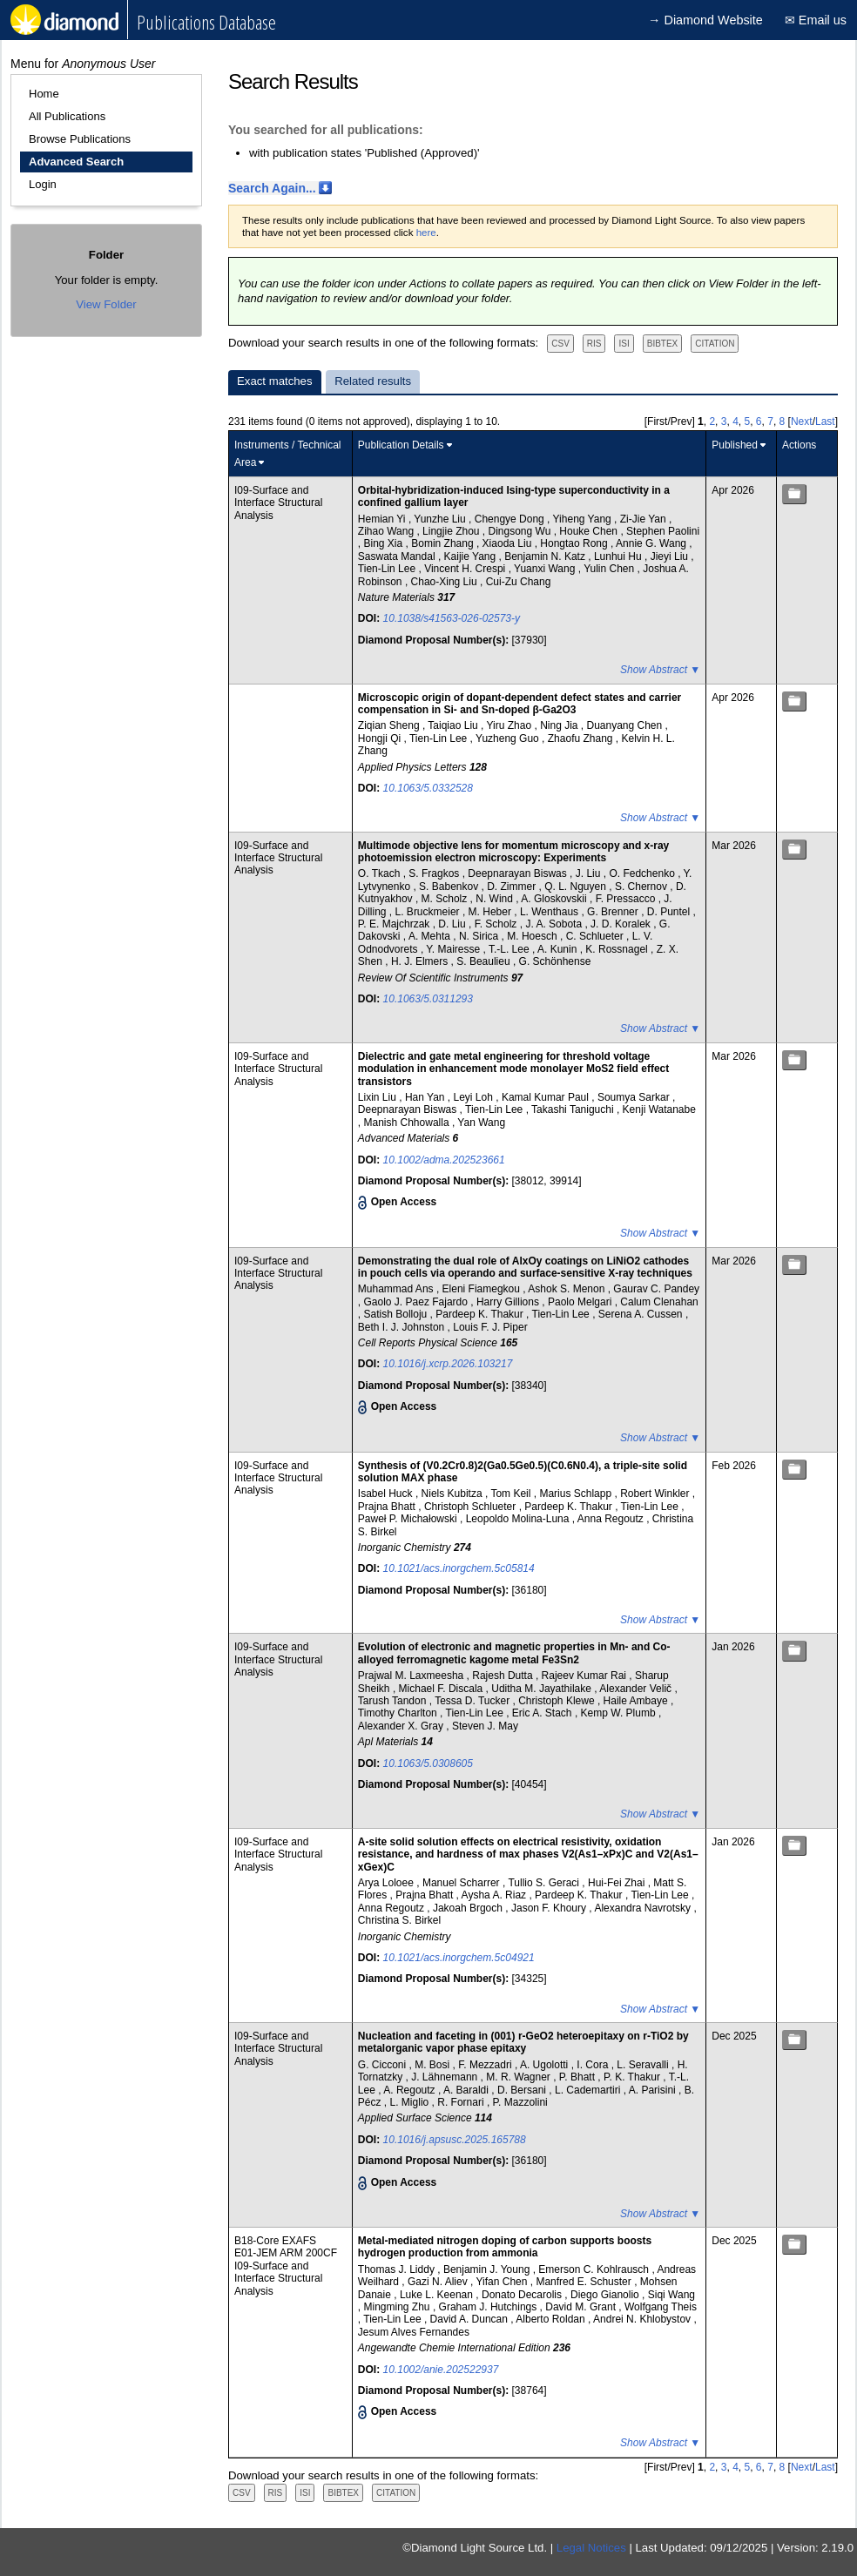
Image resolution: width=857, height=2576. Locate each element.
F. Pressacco (627, 899)
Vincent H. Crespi (466, 569)
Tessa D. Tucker (473, 1701)
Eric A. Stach (543, 1713)
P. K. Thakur (633, 2077)
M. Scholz (446, 899)
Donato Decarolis (523, 2295)
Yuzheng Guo (509, 738)
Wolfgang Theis (660, 2307)
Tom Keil (511, 1493)
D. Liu (453, 924)
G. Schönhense (555, 961)
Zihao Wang (387, 531)
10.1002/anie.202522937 (441, 2370)
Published (735, 445)
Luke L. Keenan (438, 2295)
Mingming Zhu (398, 2307)
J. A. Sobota (554, 924)
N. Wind (496, 899)
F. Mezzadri (486, 2065)
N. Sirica (480, 936)
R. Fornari (462, 2102)
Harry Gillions (509, 1302)
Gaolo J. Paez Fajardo (417, 1302)
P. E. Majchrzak (395, 924)
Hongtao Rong (575, 543)
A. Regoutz (410, 2090)
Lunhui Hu (619, 556)
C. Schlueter (596, 936)
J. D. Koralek (621, 924)
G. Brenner (614, 912)
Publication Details (401, 445)
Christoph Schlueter (471, 1506)
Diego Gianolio (606, 2295)
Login (43, 184)
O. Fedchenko (643, 873)
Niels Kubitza (453, 1493)
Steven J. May (485, 1726)
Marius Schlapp (576, 1493)
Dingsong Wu (521, 531)
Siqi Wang (671, 2295)
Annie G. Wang (652, 543)
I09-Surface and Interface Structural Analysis (278, 503)
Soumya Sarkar (634, 1097)
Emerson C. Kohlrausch (594, 2269)
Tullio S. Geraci (545, 1883)
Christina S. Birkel (399, 1920)
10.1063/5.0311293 (428, 999)
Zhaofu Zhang (582, 738)
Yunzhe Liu (441, 519)
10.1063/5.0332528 (428, 788)
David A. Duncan (470, 2319)
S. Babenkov (450, 886)
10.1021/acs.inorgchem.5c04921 (459, 1958)
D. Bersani (523, 2090)
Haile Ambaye (637, 1701)
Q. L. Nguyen (576, 886)
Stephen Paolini (662, 531)
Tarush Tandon (393, 1701)
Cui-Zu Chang (518, 582)
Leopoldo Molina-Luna (519, 1519)
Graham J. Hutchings (489, 2307)
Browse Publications (80, 138)
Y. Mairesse (454, 949)
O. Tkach (380, 873)
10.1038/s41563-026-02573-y (451, 618)
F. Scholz (497, 924)
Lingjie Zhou (452, 531)
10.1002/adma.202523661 (444, 1160)
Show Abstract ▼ (660, 670)
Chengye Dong (511, 519)
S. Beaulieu (484, 961)
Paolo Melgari (581, 1302)
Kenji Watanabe (659, 1109)
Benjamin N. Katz (546, 556)
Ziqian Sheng (390, 725)
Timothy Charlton (399, 1713)
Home (44, 93)
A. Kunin (558, 949)
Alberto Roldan (552, 2319)
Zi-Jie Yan (644, 519)
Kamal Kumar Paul (546, 1097)
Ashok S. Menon (567, 1289)
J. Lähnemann (445, 2077)
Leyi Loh (475, 1097)
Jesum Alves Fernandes (413, 2332)
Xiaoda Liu (508, 543)
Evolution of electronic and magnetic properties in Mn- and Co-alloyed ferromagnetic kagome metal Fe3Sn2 (514, 1653)
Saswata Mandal (398, 556)
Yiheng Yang (584, 519)
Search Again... (272, 188)
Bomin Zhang (443, 543)
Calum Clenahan (659, 1302)
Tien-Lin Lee (388, 569)
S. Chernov (642, 886)
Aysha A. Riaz (496, 1895)
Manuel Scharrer (462, 1883)
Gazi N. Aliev (439, 2282)
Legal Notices (591, 2547)
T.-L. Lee (510, 949)
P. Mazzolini (520, 2102)
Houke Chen (589, 531)
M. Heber (492, 912)
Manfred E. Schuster (585, 2282)
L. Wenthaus (551, 912)
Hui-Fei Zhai (618, 1883)
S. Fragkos (435, 873)
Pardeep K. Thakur (480, 1314)
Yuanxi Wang (546, 569)
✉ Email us (816, 20)
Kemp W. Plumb (619, 1713)
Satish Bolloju (397, 1314)
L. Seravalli (644, 2065)
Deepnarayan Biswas (519, 873)
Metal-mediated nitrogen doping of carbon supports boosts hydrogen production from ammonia (504, 2247)
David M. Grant (581, 2307)
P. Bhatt (578, 2077)
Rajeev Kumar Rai (586, 1675)
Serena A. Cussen (641, 1314)
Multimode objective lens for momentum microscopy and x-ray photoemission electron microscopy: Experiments (513, 852)
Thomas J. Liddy (397, 2269)
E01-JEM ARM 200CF (285, 2253)
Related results (372, 381)
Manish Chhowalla (408, 1122)
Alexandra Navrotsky (643, 1908)
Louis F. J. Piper (490, 1327)
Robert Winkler (656, 1493)
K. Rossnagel (618, 949)
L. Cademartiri (589, 2090)
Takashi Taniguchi (574, 1109)
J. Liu (590, 873)
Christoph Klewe (557, 1701)
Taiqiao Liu (454, 725)
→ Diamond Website (705, 20)
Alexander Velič (636, 1688)
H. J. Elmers (421, 961)
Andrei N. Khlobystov (643, 2319)
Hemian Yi (383, 519)
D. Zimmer (512, 886)
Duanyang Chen (625, 725)
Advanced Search (76, 161)
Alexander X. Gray (402, 1726)
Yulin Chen (610, 569)
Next (802, 421)
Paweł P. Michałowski (409, 1519)
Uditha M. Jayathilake (542, 1688)
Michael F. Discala (442, 1688)
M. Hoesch (533, 936)
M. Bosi (433, 2065)
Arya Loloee (387, 1883)
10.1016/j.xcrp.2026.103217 (448, 1364)
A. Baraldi (467, 2090)
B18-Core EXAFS (275, 2241)
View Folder (106, 304)
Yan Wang (481, 1122)
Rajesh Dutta (504, 1675)
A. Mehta (430, 936)
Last (825, 421)
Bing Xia (385, 543)
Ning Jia (560, 725)
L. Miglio (411, 2102)
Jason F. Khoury (550, 1908)
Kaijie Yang (471, 556)
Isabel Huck (386, 1493)
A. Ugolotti (545, 2065)
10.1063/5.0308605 (428, 1763)
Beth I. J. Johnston (403, 1327)
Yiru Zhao (511, 725)
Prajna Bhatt (388, 1506)
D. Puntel (670, 912)
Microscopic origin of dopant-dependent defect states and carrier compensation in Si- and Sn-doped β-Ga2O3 (519, 703)
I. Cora (594, 2065)
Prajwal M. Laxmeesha (412, 1675)
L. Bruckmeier (428, 912)
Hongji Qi (381, 738)
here (426, 232)
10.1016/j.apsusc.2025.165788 (454, 2140)
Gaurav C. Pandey (656, 1289)
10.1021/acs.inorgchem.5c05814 (459, 1568)
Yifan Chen (503, 2282)
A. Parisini (653, 2090)
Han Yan (426, 1097)
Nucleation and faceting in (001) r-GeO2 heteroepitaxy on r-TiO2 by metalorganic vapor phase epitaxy (523, 2042)
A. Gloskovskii (555, 899)
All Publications (67, 116)
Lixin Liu (378, 1097)
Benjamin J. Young (488, 2269)
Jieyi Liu (671, 556)
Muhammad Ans (397, 1289)
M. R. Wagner (519, 2077)
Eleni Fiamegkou (482, 1289)
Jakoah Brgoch (469, 1908)
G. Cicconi (383, 2065)
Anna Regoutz (611, 1519)
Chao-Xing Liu (445, 582)
